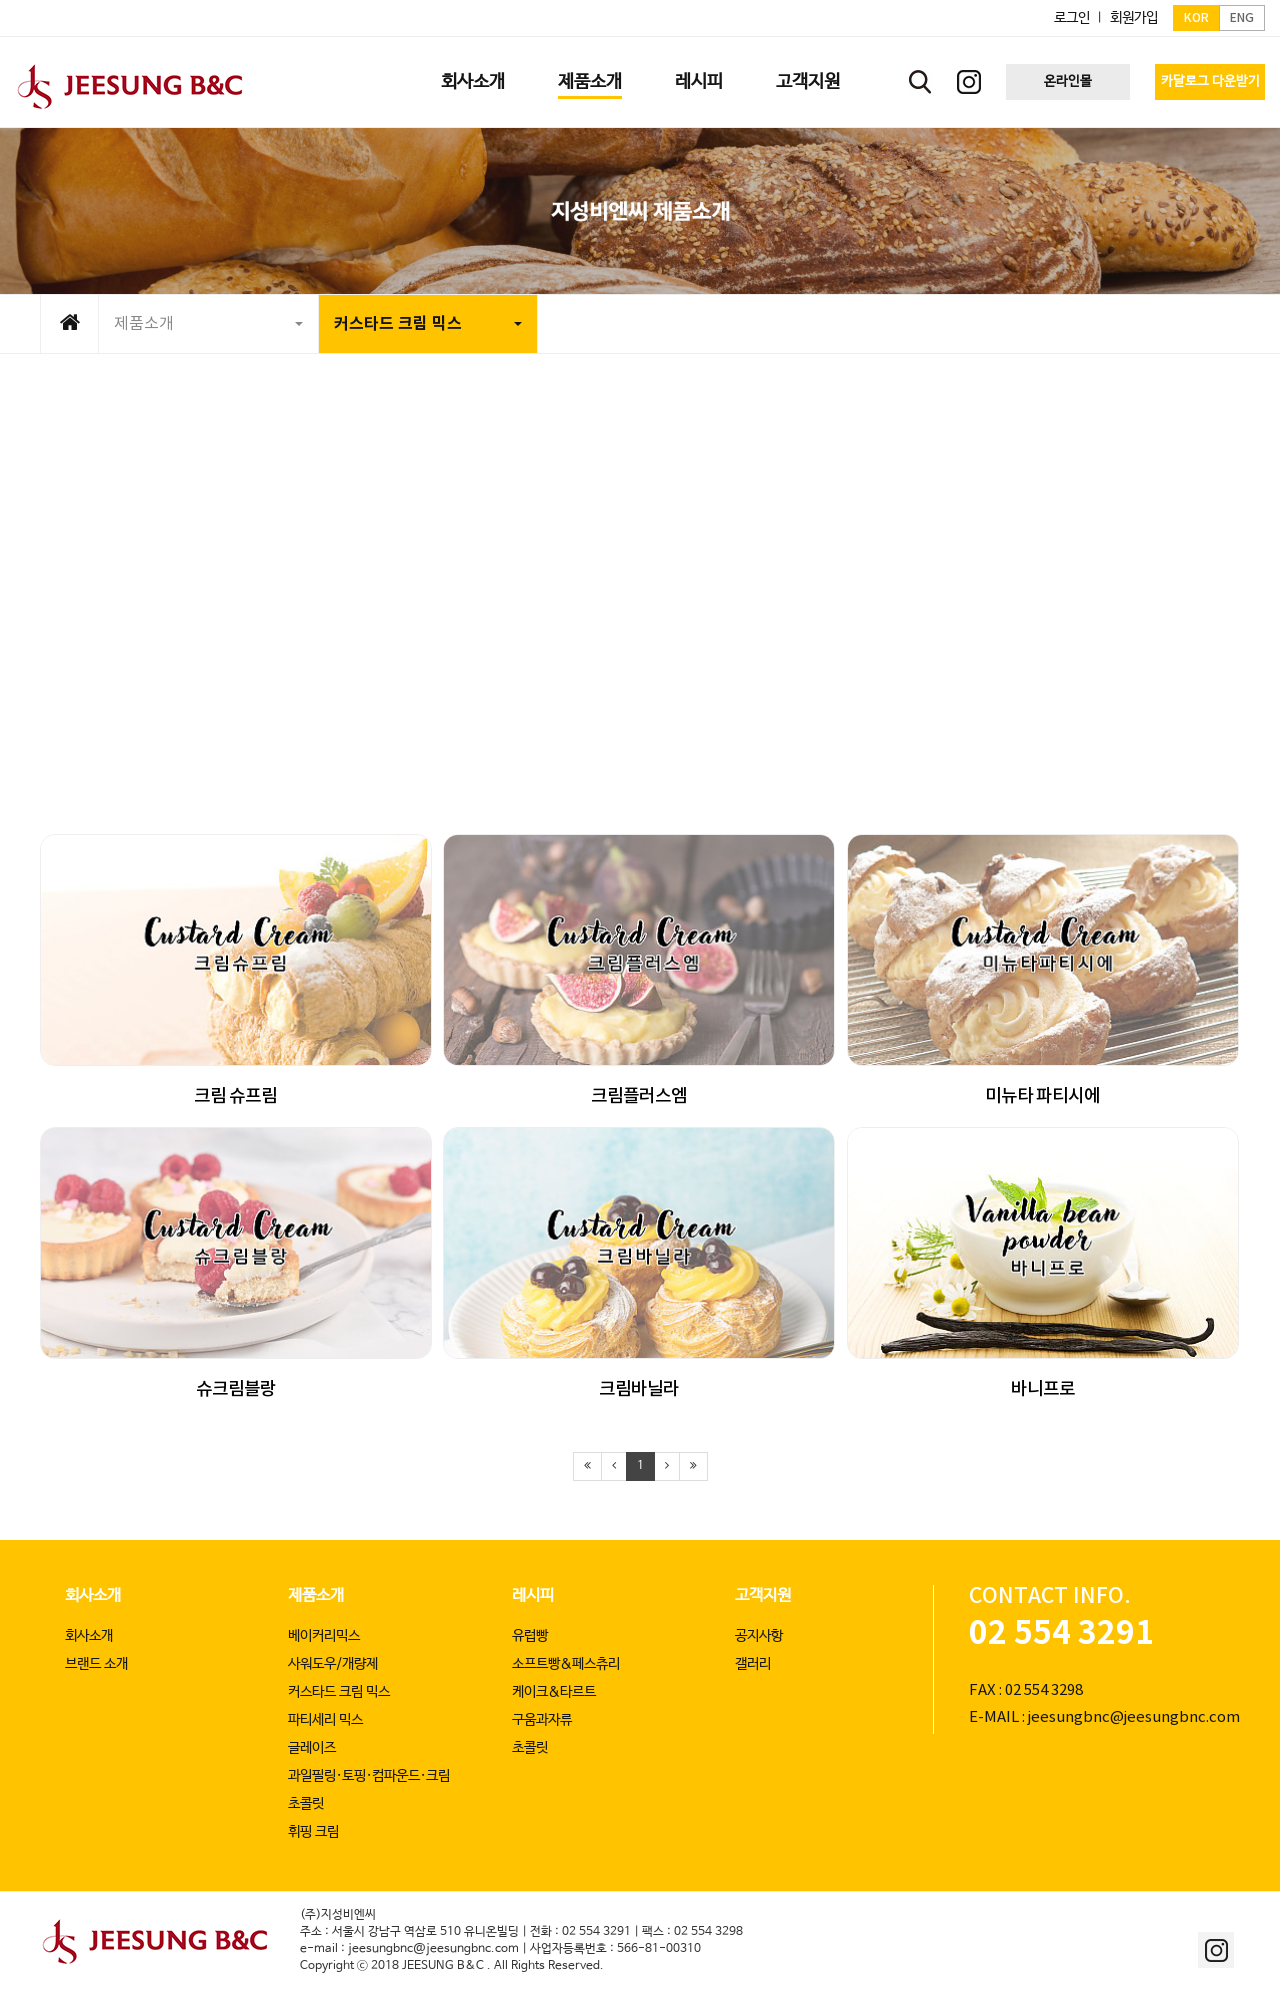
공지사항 (759, 1636)
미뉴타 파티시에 (1042, 1096)
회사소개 (93, 1595)
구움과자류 (542, 1720)
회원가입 (1134, 18)
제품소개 (208, 324)
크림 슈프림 (235, 1096)
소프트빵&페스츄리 (566, 1664)
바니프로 (1043, 1389)
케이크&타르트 (554, 1692)
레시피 (533, 1595)
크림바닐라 (639, 1389)
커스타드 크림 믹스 (428, 324)
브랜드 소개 (96, 1664)
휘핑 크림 (313, 1832)
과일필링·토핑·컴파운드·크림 (369, 1776)
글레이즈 (312, 1748)
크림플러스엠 (639, 1096)
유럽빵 (530, 1636)
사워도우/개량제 (333, 1664)
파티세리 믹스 (325, 1720)
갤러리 (753, 1664)
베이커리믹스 (324, 1636)
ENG (1242, 18)
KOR (1196, 18)
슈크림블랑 (236, 1389)
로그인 (1072, 18)
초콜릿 (306, 1804)
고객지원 (763, 1595)
